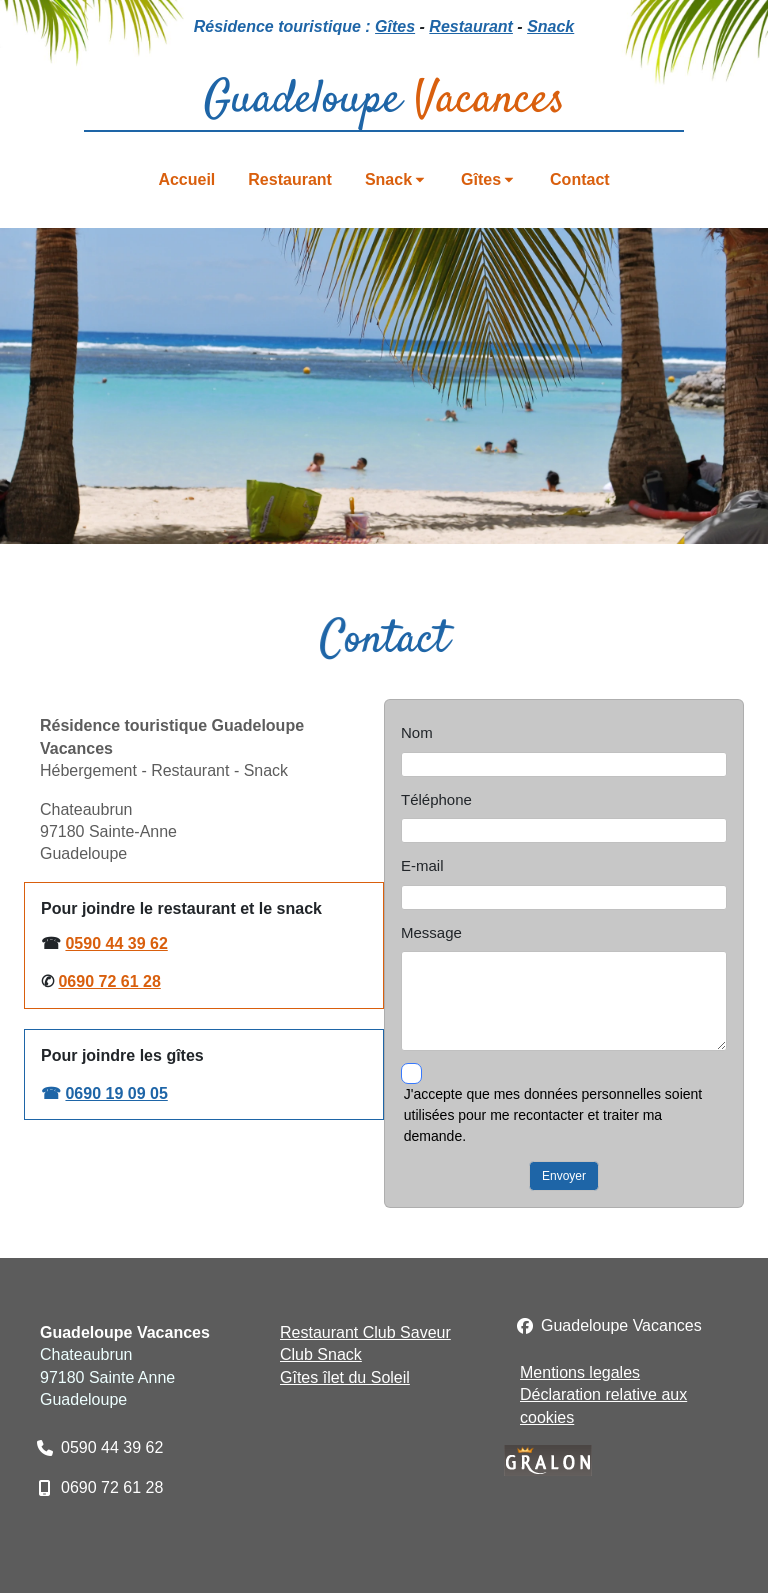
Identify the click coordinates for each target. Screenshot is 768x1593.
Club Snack (321, 1354)
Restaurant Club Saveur (365, 1332)
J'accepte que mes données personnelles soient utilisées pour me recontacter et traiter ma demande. (553, 1115)
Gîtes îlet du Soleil (345, 1377)
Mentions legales (580, 1372)
